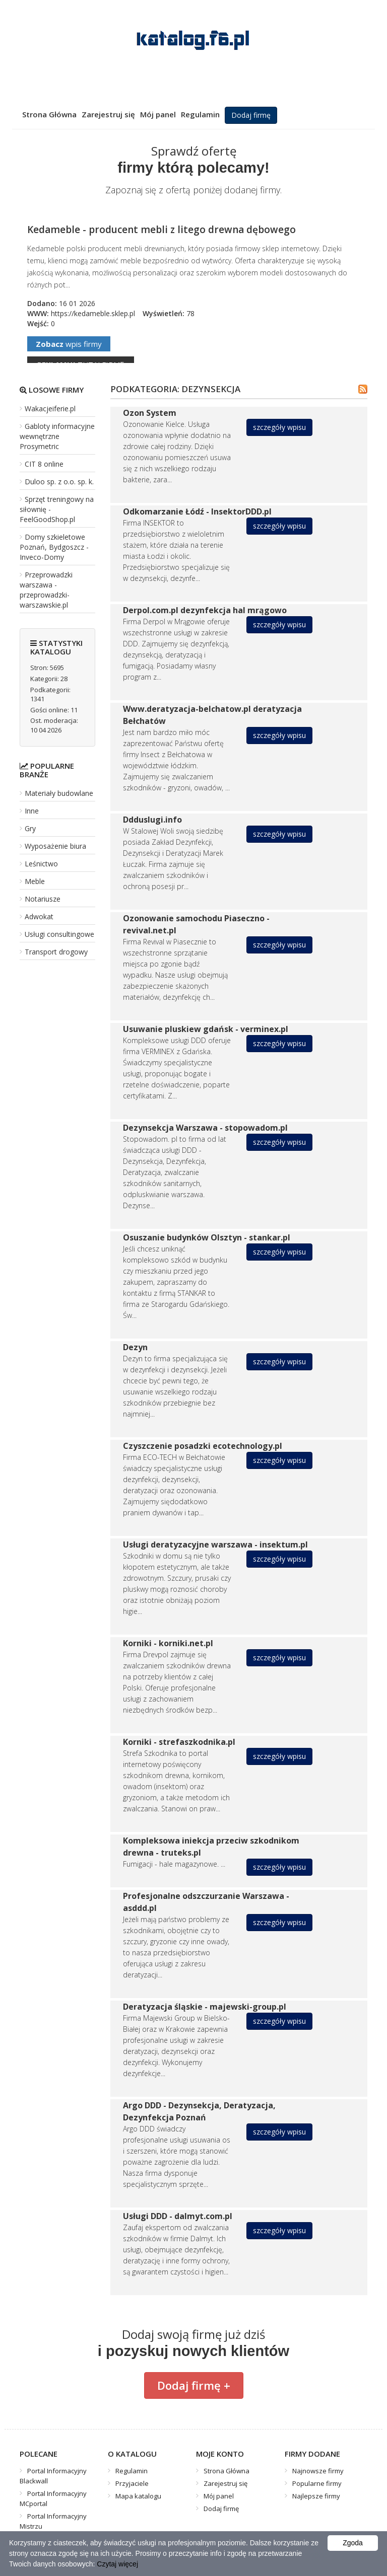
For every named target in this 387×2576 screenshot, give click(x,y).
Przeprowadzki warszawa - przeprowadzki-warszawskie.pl (46, 590)
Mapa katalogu (138, 2495)
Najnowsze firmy (318, 2470)
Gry (30, 828)
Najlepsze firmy (316, 2495)
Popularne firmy (317, 2483)
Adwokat (39, 916)
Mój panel (158, 114)
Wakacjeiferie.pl (50, 408)
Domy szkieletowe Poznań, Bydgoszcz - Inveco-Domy (54, 547)
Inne (32, 811)
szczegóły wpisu (279, 427)
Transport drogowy (56, 951)
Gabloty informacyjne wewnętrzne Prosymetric (57, 436)
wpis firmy (69, 344)
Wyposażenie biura (55, 846)
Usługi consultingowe (59, 934)
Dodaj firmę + (193, 2385)
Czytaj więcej (117, 2564)
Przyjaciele (132, 2483)
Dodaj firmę (251, 115)
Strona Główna (49, 114)
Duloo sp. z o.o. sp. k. (59, 481)
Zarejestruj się (108, 114)
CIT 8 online (44, 464)
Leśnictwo (41, 863)
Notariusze (42, 899)
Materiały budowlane (59, 793)
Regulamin (200, 114)
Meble (35, 881)
